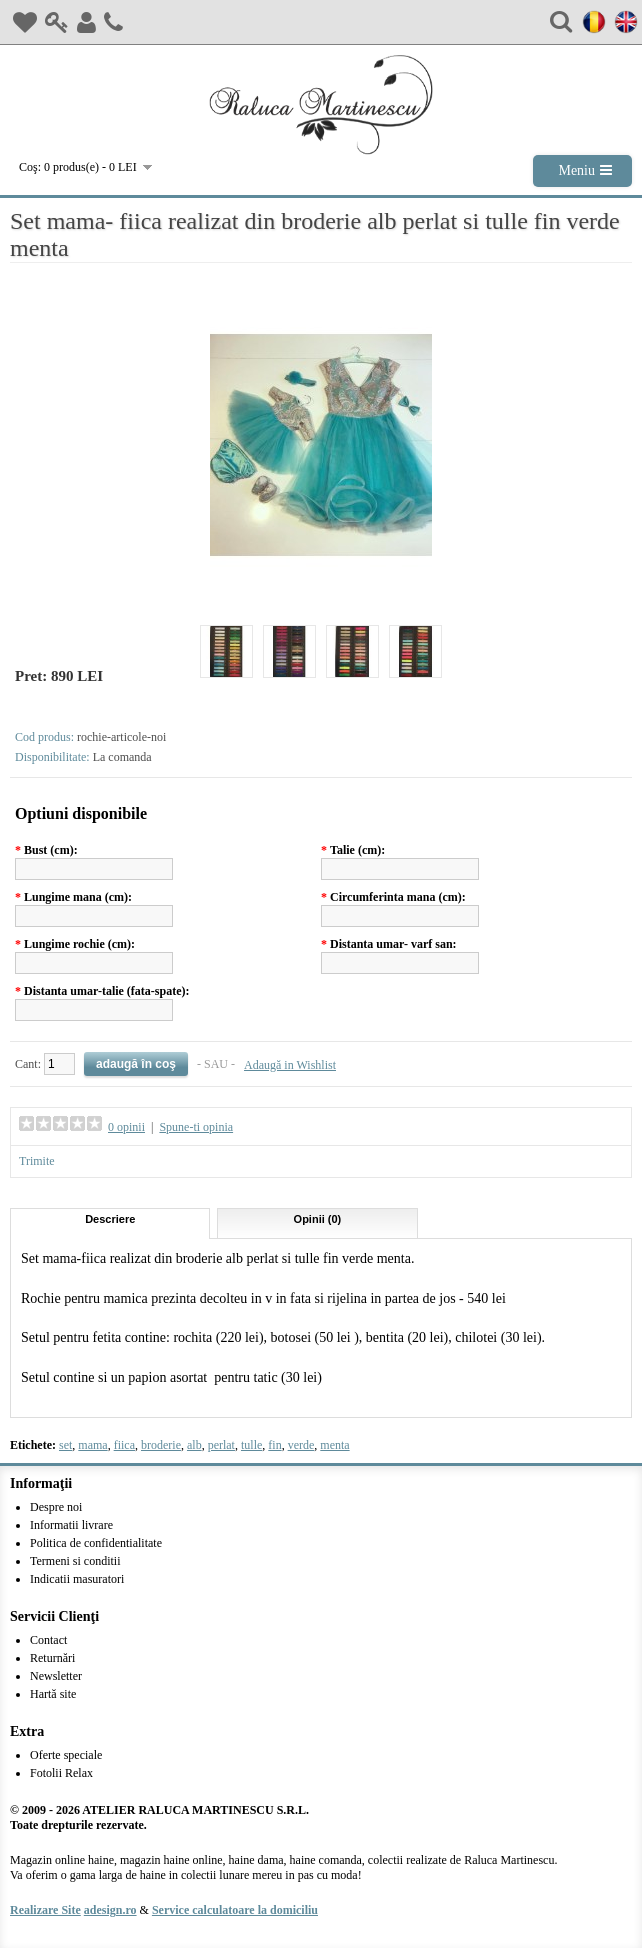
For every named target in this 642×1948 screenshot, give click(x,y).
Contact (113, 22)
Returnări (52, 1658)
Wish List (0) (25, 22)
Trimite (37, 1161)
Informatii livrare (71, 1525)
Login (57, 22)
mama (92, 1445)
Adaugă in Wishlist (290, 1065)
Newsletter (56, 1676)
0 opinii (126, 1127)
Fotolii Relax (61, 1773)
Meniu (576, 170)
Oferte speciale (66, 1755)
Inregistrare (86, 22)
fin (274, 1445)
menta (334, 1445)
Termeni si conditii (75, 1561)
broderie (161, 1445)
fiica (124, 1445)
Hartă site (53, 1694)
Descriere (110, 1219)
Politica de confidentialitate (96, 1543)
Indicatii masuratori (77, 1579)
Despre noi (56, 1507)
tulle (251, 1445)
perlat (221, 1445)
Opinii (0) (318, 1219)
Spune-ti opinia (196, 1127)
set (65, 1445)
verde (301, 1445)
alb (194, 1445)
